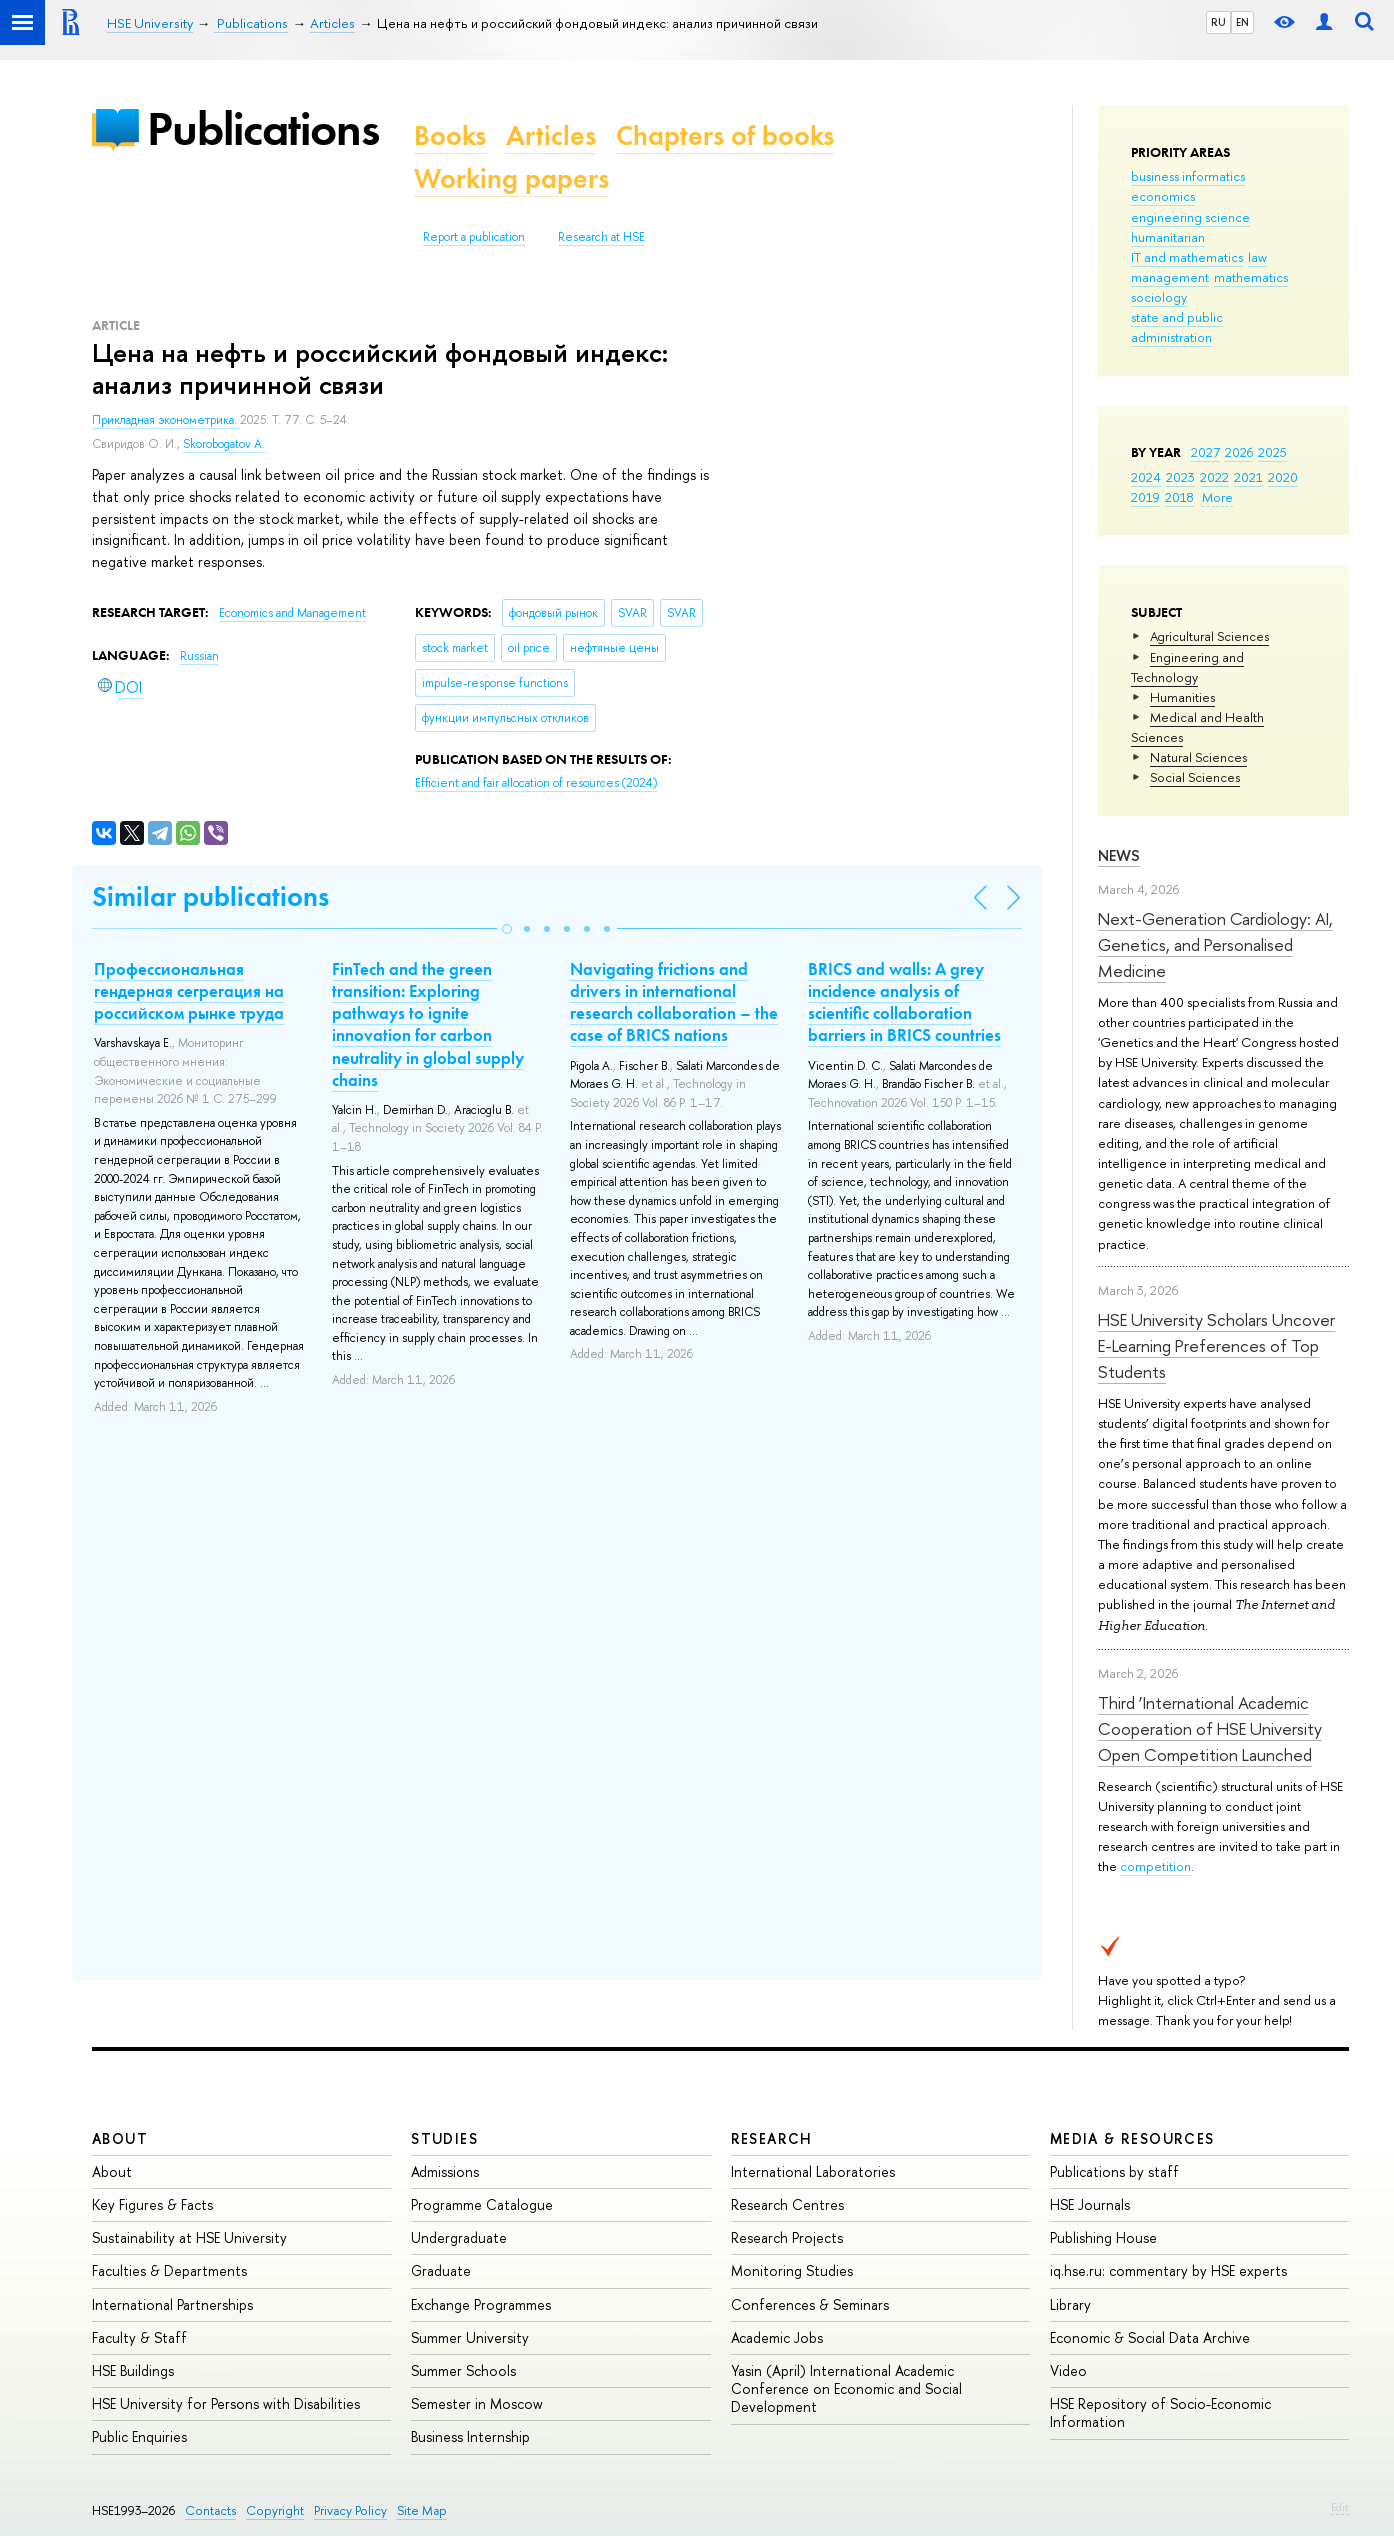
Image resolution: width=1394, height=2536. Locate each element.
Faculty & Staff (139, 2337)
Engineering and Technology (1187, 667)
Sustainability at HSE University (189, 2237)
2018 (1179, 497)
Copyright (275, 2510)
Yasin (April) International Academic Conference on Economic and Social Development (846, 2388)
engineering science (1190, 217)
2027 (1205, 452)
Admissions (445, 2171)
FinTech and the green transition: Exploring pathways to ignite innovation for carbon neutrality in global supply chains (428, 1024)
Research (772, 2138)
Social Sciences (1195, 777)
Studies (444, 2138)
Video (1068, 2370)
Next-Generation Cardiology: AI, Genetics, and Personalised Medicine (1215, 945)
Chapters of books (725, 135)
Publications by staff (1114, 2171)
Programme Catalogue (482, 2204)
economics (1163, 196)
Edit (1340, 2507)
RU (1218, 22)
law (1257, 257)
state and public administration (1177, 327)
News (1119, 855)
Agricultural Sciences (1209, 636)
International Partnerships (172, 2304)
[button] (507, 929)
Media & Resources (1132, 2138)
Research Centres (787, 2204)
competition (1155, 1866)
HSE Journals (1090, 2204)
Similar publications (210, 896)
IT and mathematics (1187, 257)
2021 (1248, 477)
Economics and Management (292, 613)
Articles (551, 135)
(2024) (536, 783)
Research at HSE (601, 237)
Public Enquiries (139, 2436)
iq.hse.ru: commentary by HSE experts (1168, 2270)
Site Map (422, 2510)
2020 (1283, 477)
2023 (1180, 477)
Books (450, 135)
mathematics (1251, 277)
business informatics (1188, 176)
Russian (199, 656)
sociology (1159, 297)
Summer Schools (463, 2370)
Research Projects (787, 2237)
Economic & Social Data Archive (1150, 2337)
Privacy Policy (350, 2510)
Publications (263, 128)
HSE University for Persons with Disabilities (226, 2403)
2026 (1239, 452)
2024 (1146, 477)
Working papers (511, 178)
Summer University (470, 2337)
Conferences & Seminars (810, 2304)
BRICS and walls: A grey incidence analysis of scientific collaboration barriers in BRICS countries (904, 1002)
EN (1242, 22)
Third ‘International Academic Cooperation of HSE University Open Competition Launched (1210, 1729)
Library (1070, 2304)
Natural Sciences (1198, 757)
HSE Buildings (133, 2370)
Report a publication (474, 237)
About (120, 2138)
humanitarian (1168, 237)
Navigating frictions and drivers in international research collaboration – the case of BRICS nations (674, 1002)
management (1170, 277)
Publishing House (1103, 2237)
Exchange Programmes (481, 2304)
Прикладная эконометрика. (166, 420)
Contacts (210, 2510)
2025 (1272, 452)
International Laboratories (813, 2171)
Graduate (441, 2270)
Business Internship (470, 2436)
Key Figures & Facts (152, 2204)
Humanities (1182, 697)
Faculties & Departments (169, 2270)
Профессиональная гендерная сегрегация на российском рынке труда (189, 991)
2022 (1214, 477)
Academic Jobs (777, 2337)
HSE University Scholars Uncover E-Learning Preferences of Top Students (1216, 1346)
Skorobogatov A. (224, 444)
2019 (1145, 497)
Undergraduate (459, 2237)
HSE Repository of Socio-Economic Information (1160, 2412)
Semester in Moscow (477, 2403)
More (1217, 497)
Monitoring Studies (792, 2270)
